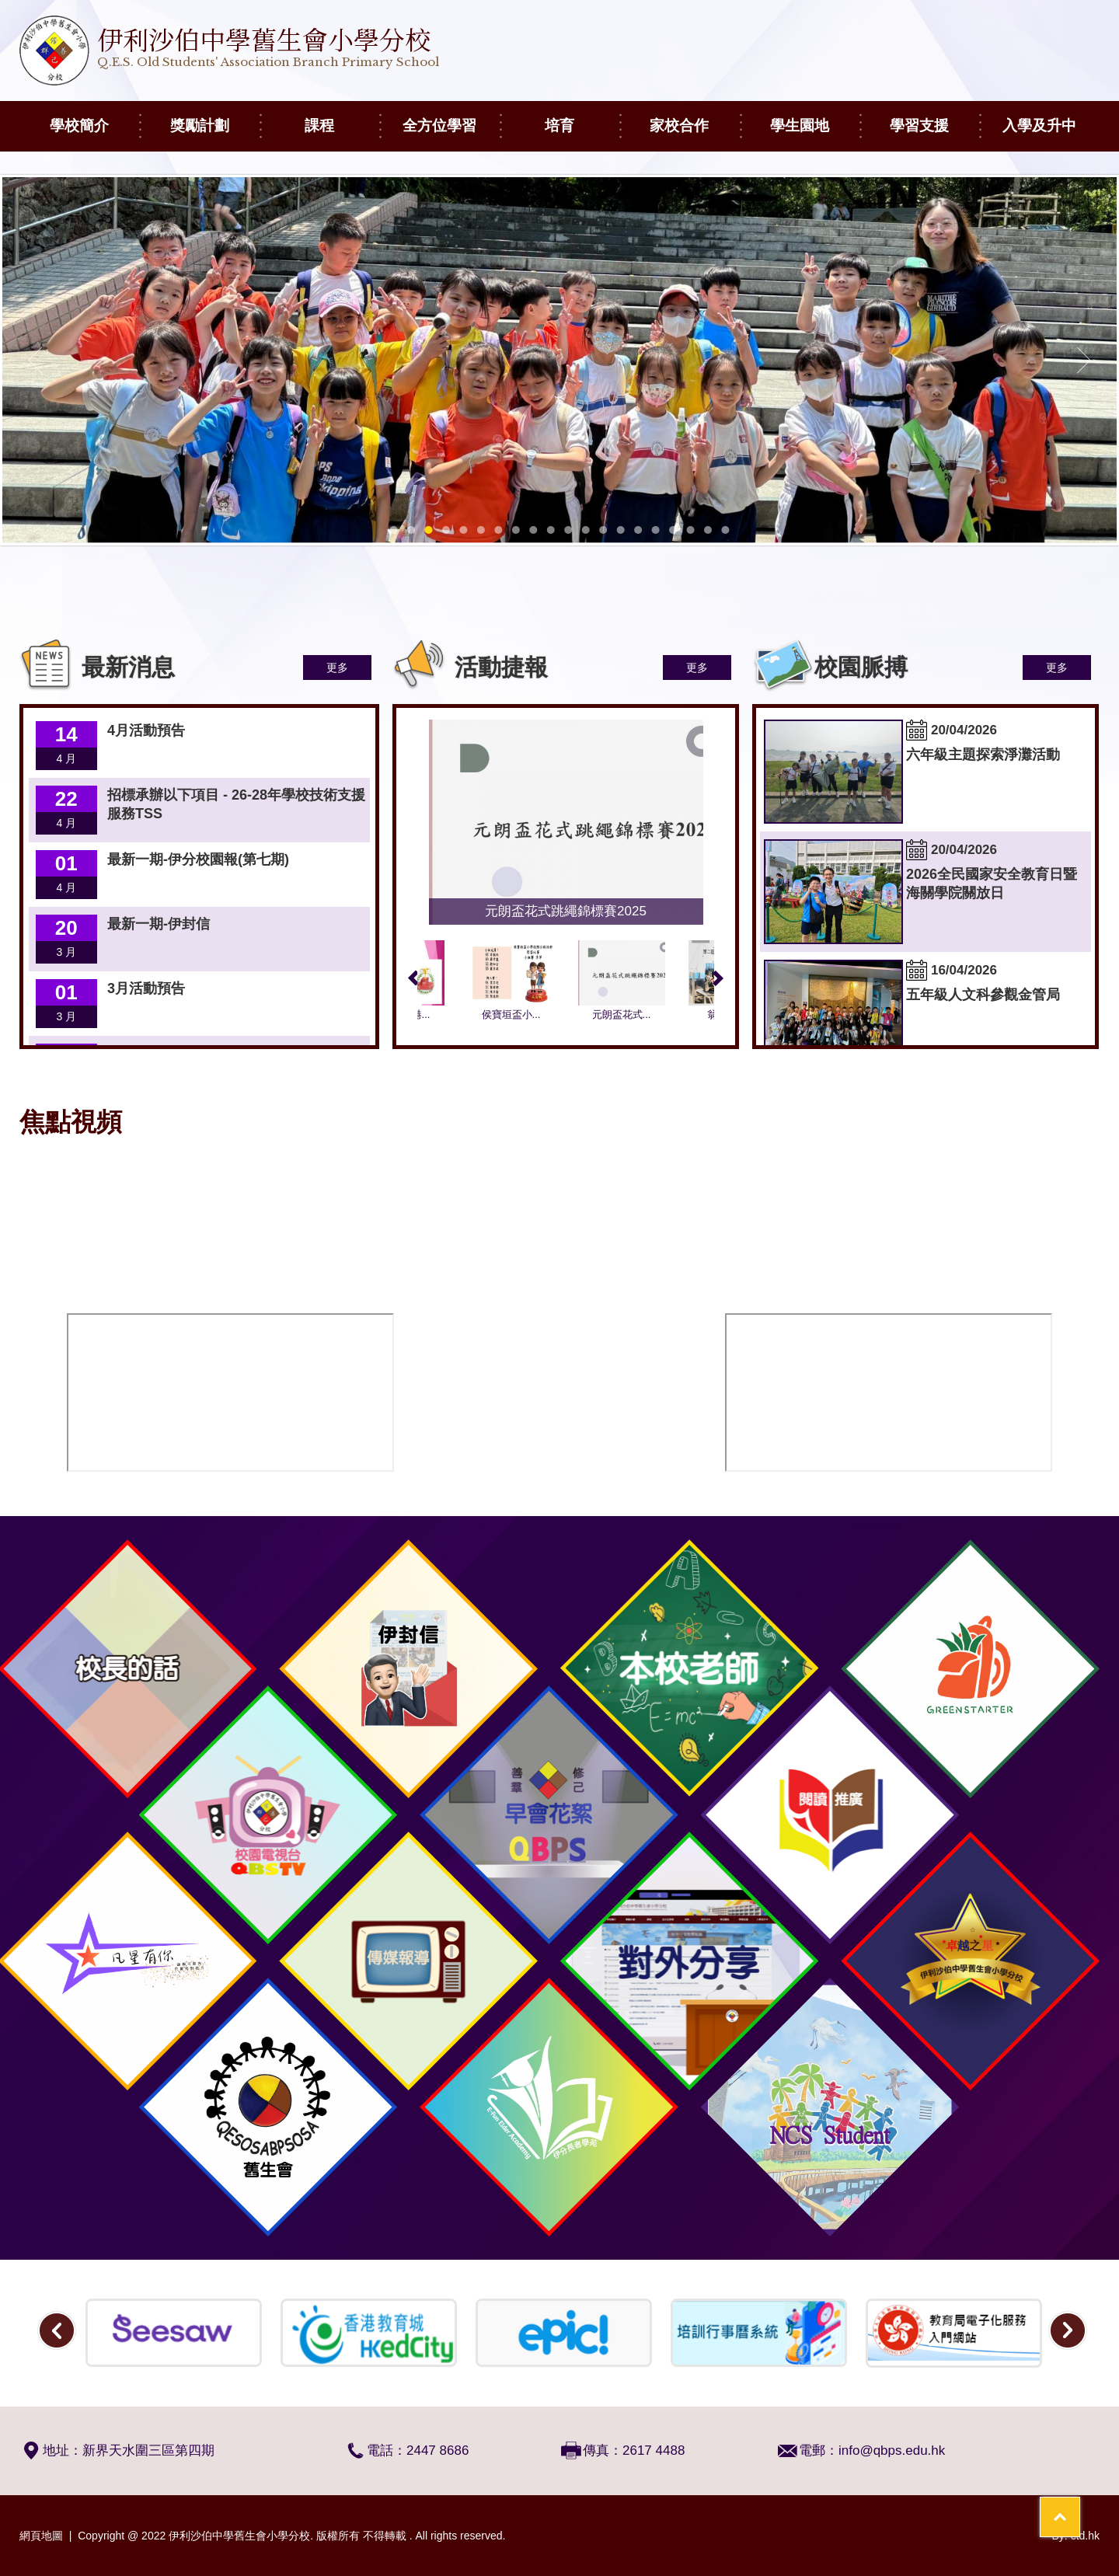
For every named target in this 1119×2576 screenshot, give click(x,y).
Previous (413, 978)
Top (1079, 2506)
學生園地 (814, 117)
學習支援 (934, 117)
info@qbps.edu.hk (891, 2450)
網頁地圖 (41, 2535)
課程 (342, 117)
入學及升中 (1051, 117)
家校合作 (694, 117)
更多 (337, 667)
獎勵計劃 (215, 117)
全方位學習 (451, 117)
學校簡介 (94, 117)
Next (718, 978)
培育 (582, 117)
